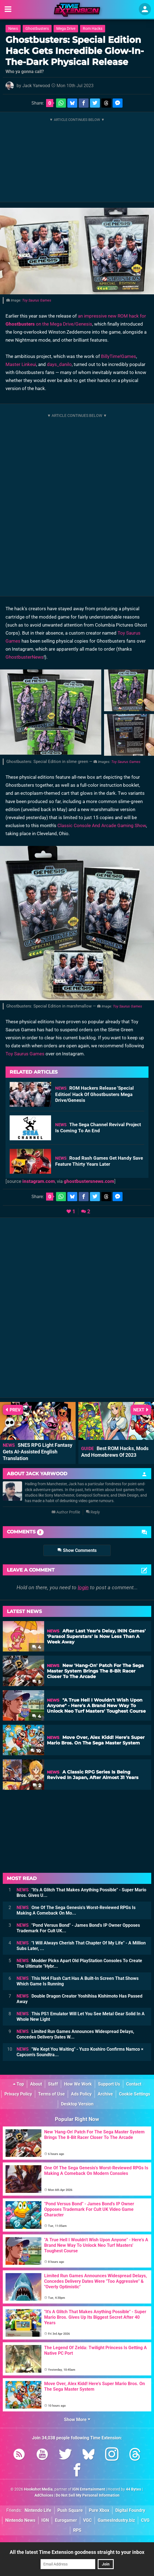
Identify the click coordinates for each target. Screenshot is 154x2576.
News (13, 28)
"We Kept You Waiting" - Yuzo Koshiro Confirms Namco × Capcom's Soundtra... (80, 2052)
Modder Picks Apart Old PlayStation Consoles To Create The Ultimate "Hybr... (79, 1963)
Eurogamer (66, 2520)
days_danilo (59, 364)
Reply (93, 1512)
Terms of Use (51, 2094)
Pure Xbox (99, 2510)
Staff (53, 2084)
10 (35, 1751)
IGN (45, 2520)
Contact (133, 2084)
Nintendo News (20, 2520)
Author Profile (66, 1512)
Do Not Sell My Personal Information (88, 2495)
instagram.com (38, 1181)
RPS (77, 2530)
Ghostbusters (37, 28)
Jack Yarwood (36, 85)
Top (18, 2084)
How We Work (78, 2084)
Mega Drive (65, 28)
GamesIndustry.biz (116, 2520)
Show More (77, 2419)
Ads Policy (81, 2094)
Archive (105, 2094)
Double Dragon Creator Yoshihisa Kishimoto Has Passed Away (79, 1998)
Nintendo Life (38, 2510)
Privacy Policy (18, 2094)
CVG (145, 2520)
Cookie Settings (134, 2094)
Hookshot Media (38, 2489)
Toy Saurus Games (36, 300)
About (36, 2084)
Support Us (109, 2084)
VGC (87, 2520)
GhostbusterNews (25, 657)
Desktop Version (77, 2104)
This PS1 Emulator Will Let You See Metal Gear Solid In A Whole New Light (81, 2016)
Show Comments (77, 1550)
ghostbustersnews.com (89, 1181)
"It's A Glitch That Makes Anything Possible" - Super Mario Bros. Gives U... (81, 1892)
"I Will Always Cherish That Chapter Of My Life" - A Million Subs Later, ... (81, 1945)
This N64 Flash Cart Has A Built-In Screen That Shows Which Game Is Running (78, 1981)
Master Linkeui (21, 364)
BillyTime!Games (118, 356)
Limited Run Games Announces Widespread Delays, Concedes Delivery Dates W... (75, 2034)
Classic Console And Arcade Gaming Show (101, 825)
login (83, 1587)
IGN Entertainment (88, 2489)
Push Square (70, 2510)
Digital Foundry (130, 2510)
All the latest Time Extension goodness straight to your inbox (77, 2552)
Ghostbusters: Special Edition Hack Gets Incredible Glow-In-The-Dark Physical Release (75, 50)
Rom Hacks (92, 28)
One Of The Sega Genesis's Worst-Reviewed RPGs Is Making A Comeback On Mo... (76, 1910)
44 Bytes (133, 2489)
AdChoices (43, 2495)
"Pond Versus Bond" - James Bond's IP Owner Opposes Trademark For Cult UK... (78, 1928)
